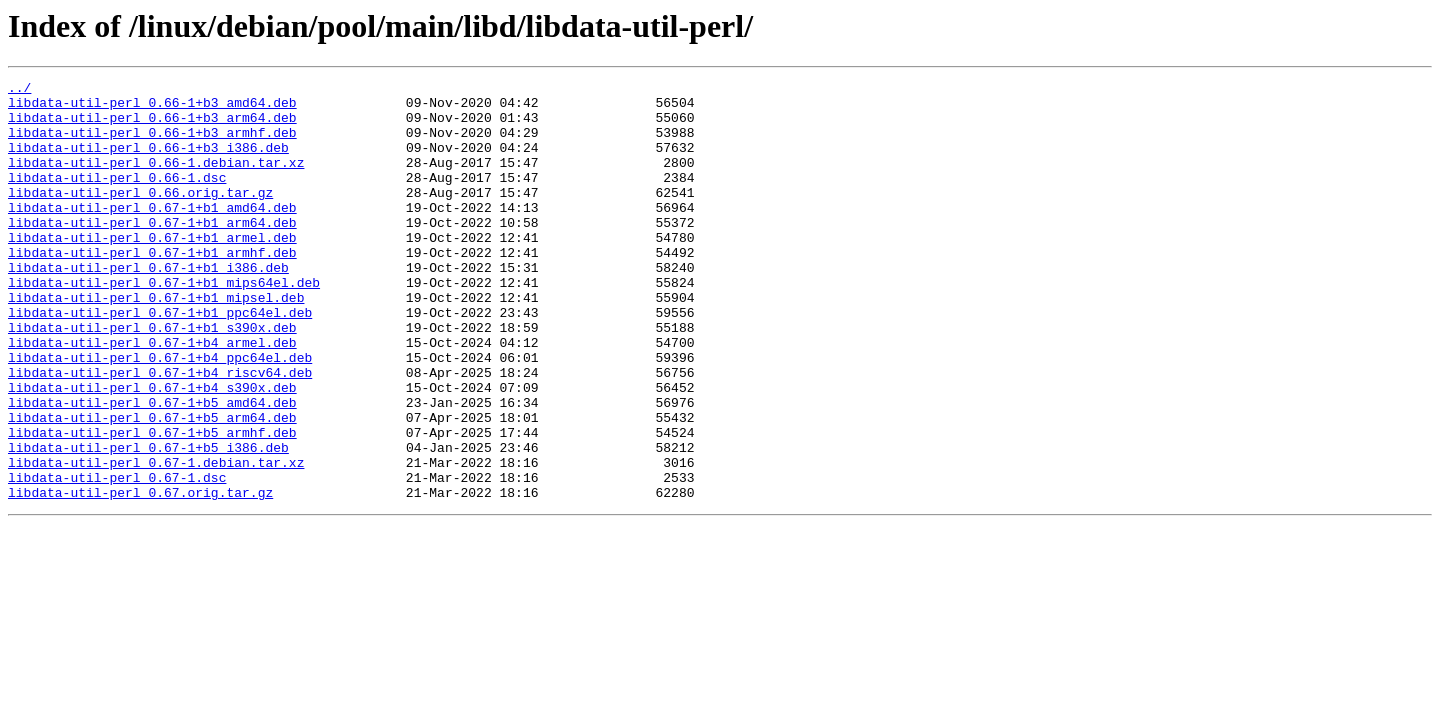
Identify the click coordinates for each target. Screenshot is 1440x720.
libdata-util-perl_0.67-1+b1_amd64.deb (152, 234)
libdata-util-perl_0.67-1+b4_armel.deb (152, 396)
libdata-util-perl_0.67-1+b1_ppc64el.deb (160, 360)
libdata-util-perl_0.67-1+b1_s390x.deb (152, 378)
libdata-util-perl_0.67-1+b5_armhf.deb (152, 504)
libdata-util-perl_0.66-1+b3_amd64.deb (152, 108)
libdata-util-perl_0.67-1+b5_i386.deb (148, 522)
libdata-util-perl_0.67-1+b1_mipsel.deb (156, 342)
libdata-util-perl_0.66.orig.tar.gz (140, 216)
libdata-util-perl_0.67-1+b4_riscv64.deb (160, 432)
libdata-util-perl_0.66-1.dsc (117, 198)
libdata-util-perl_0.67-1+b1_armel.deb (152, 270)
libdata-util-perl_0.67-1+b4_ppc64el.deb (160, 414)
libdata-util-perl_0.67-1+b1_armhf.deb (152, 288)
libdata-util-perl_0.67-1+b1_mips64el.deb (164, 324)
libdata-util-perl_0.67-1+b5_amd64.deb (152, 468)
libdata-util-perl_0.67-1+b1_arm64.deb (152, 252)
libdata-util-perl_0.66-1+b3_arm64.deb (152, 126)
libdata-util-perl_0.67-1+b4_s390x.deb (152, 450)
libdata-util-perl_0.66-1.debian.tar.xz (156, 180)
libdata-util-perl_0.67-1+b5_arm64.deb (152, 486)
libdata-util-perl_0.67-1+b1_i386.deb (148, 306)
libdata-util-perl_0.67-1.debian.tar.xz (156, 540)
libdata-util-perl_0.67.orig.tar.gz (140, 576)
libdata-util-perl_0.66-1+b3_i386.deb (148, 162)
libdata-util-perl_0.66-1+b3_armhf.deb (152, 144)
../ (19, 90)
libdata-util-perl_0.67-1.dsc (117, 558)
